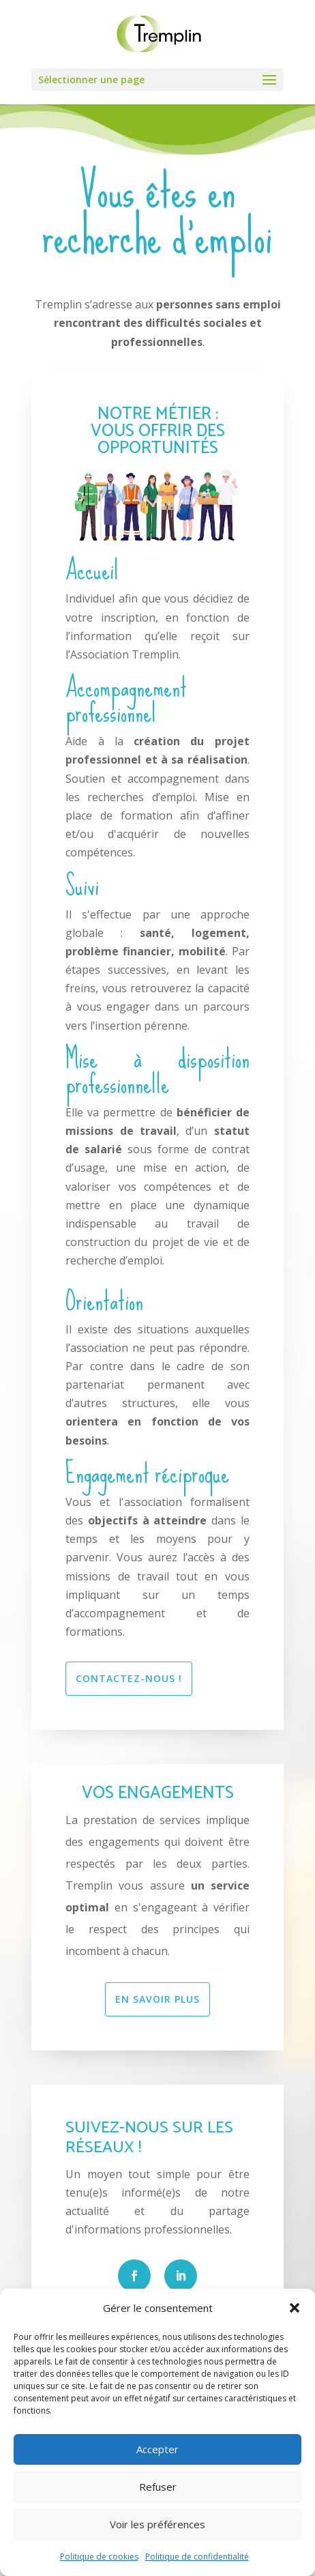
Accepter (157, 2449)
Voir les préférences (157, 2524)
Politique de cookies (99, 2556)
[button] (294, 2308)
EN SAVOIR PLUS (157, 1999)
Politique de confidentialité (197, 2556)
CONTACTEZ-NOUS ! (129, 1678)
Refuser (158, 2486)
